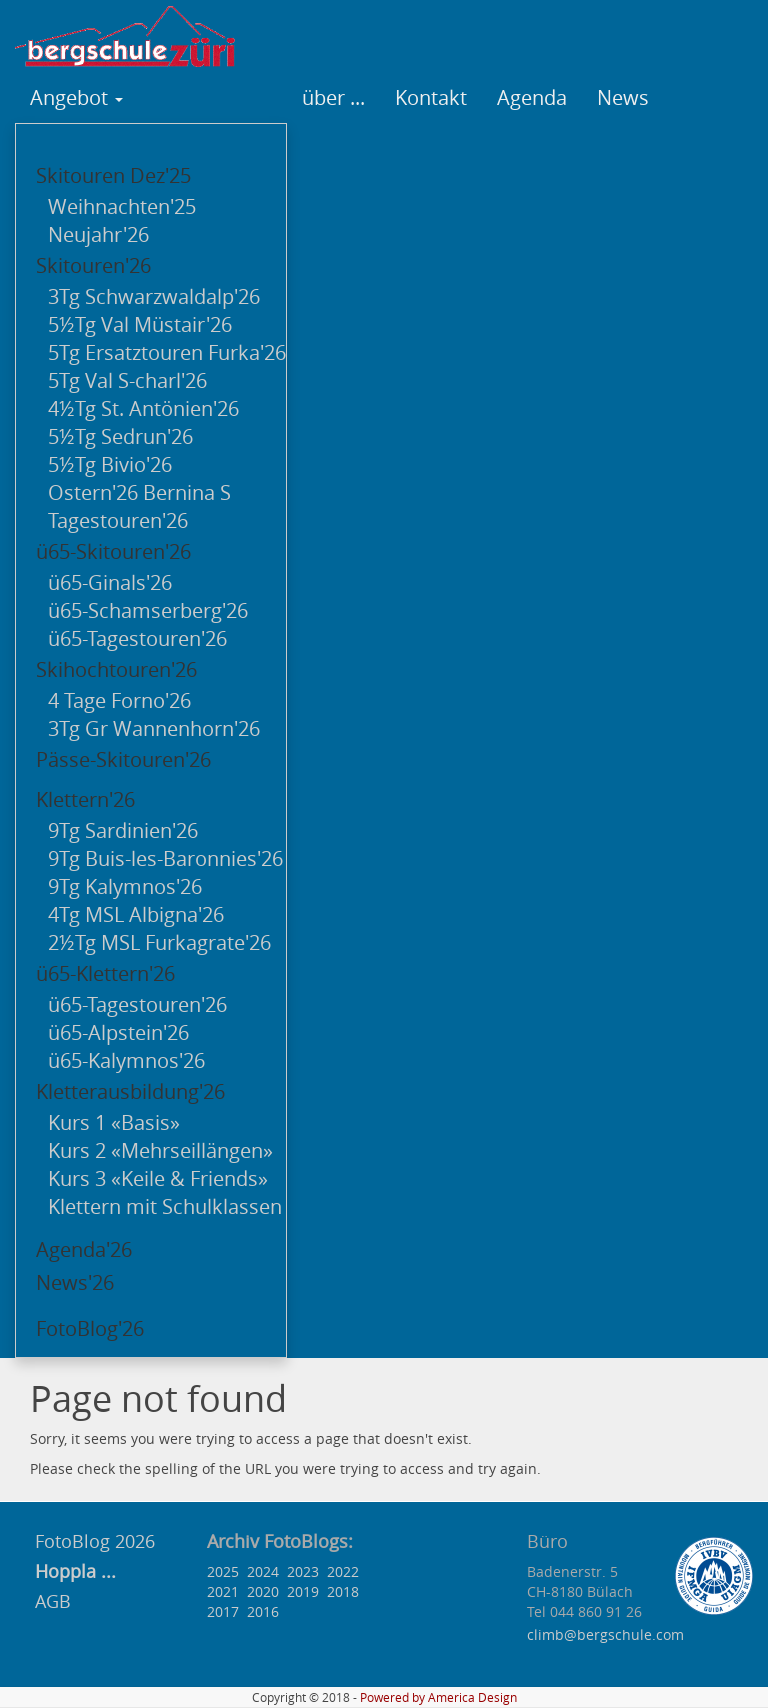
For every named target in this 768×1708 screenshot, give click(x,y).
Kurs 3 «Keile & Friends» (158, 1178)
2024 (263, 1571)
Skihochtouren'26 (116, 669)
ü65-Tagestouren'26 (137, 638)
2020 (263, 1591)
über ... (333, 97)
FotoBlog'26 (90, 1328)
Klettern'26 (85, 799)
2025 (223, 1571)
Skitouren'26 (93, 265)
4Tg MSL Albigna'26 (136, 914)
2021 (223, 1591)
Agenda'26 (84, 1249)
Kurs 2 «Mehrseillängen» (160, 1150)
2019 (303, 1591)
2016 (263, 1611)
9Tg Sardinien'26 (123, 830)
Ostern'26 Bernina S (139, 492)
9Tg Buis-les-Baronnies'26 (165, 858)
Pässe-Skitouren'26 (123, 759)
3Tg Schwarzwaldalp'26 (154, 296)
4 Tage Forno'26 (119, 700)
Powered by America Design (438, 1697)
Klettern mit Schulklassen (165, 1206)
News (623, 97)
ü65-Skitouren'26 (113, 551)
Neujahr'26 (98, 234)
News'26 (75, 1282)
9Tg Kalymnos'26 (125, 886)
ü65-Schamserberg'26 (148, 610)
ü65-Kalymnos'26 (126, 1060)
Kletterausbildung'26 (130, 1091)
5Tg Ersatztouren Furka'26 (167, 352)
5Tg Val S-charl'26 (127, 380)
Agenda (532, 97)
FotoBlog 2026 (92, 1541)
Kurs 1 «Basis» (114, 1122)
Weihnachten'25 (122, 206)
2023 (303, 1571)
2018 (343, 1591)
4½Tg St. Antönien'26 (143, 408)
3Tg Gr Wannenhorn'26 (154, 728)
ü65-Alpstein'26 (118, 1032)
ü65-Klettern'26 (105, 973)
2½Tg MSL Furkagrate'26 (159, 942)
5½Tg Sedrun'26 (120, 436)
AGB (53, 1601)
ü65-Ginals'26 (110, 582)
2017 (223, 1611)
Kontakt (431, 97)
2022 (343, 1571)
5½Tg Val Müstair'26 (140, 324)
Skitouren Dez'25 (113, 175)
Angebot (76, 97)
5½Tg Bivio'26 (110, 464)
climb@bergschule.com (605, 1634)
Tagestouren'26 (118, 520)
